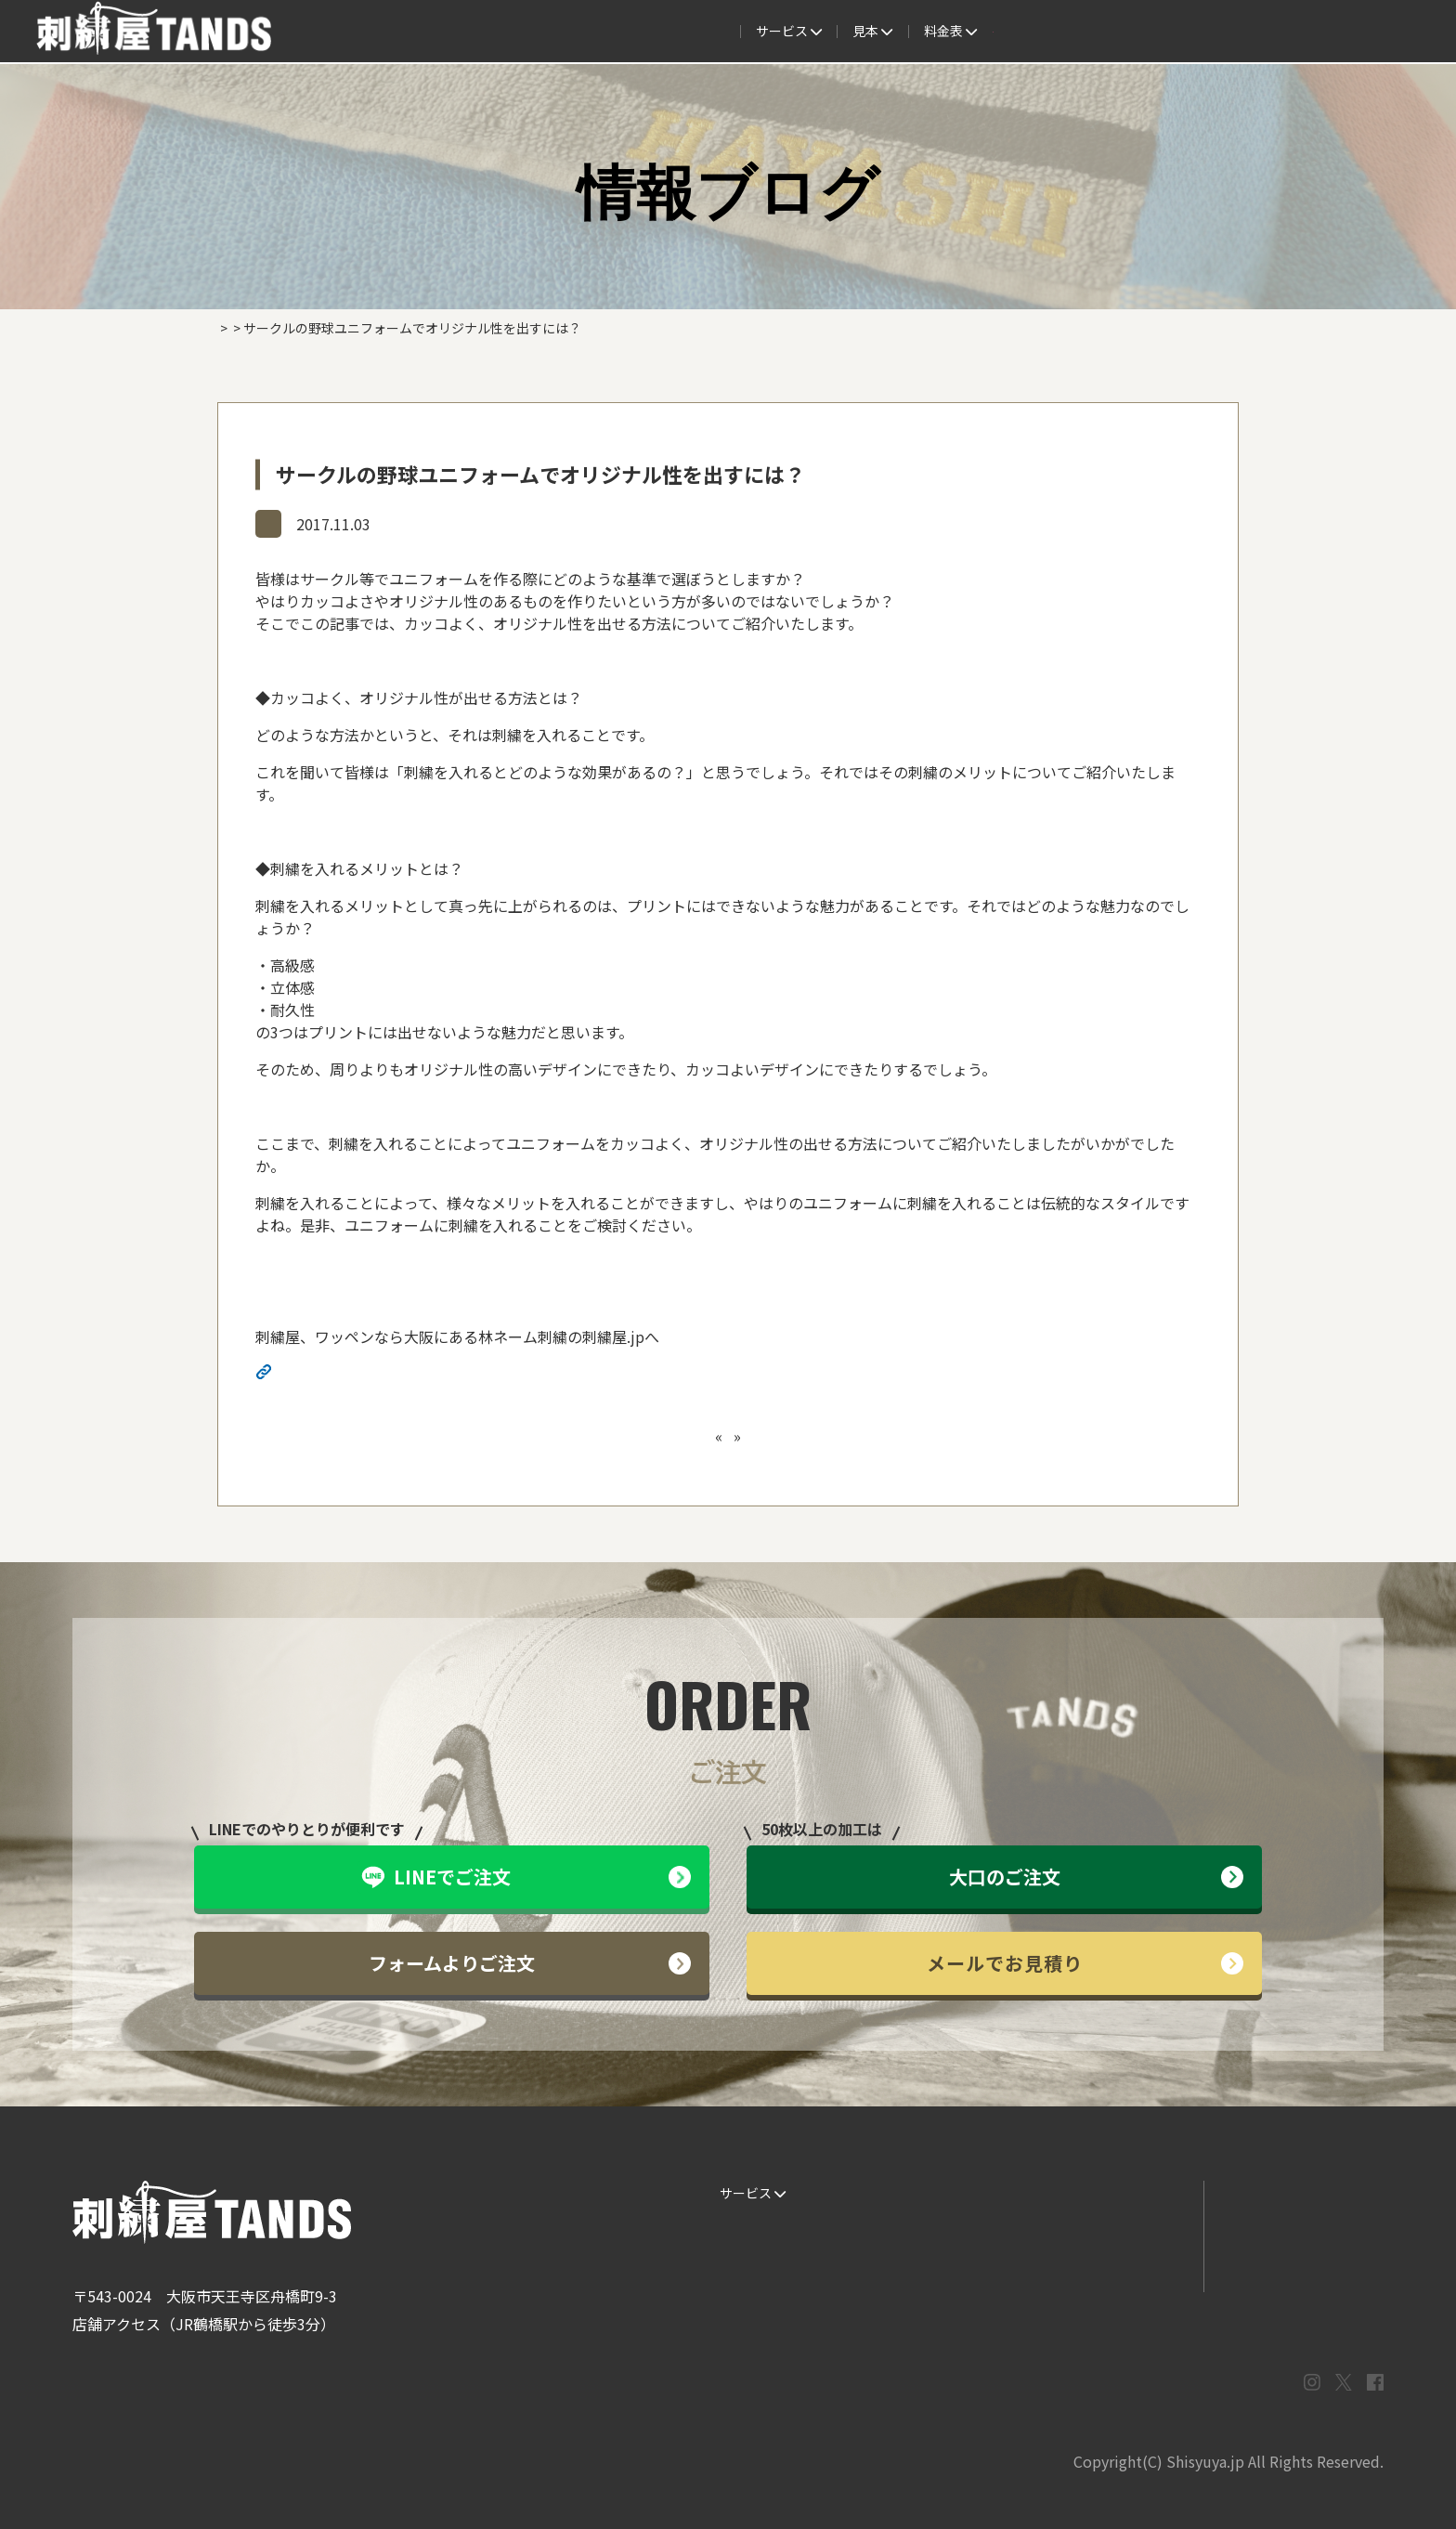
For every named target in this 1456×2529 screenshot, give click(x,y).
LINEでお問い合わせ (1288, 2193)
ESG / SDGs (747, 2305)
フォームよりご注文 (530, 1962)
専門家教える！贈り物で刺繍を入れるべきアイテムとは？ (789, 1436)
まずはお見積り (1113, 2268)
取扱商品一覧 (1018, 31)
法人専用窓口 (1210, 31)
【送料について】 (533, 1436)
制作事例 (728, 31)
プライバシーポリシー (1293, 2268)
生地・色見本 (933, 2193)
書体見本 (739, 2268)
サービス (458, 31)
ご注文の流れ (561, 31)
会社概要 (1114, 31)
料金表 (921, 31)
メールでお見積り (1085, 1962)
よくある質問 (825, 31)
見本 (651, 31)
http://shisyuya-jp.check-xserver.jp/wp (408, 1373)
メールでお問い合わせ (1293, 2231)
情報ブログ (300, 523)
